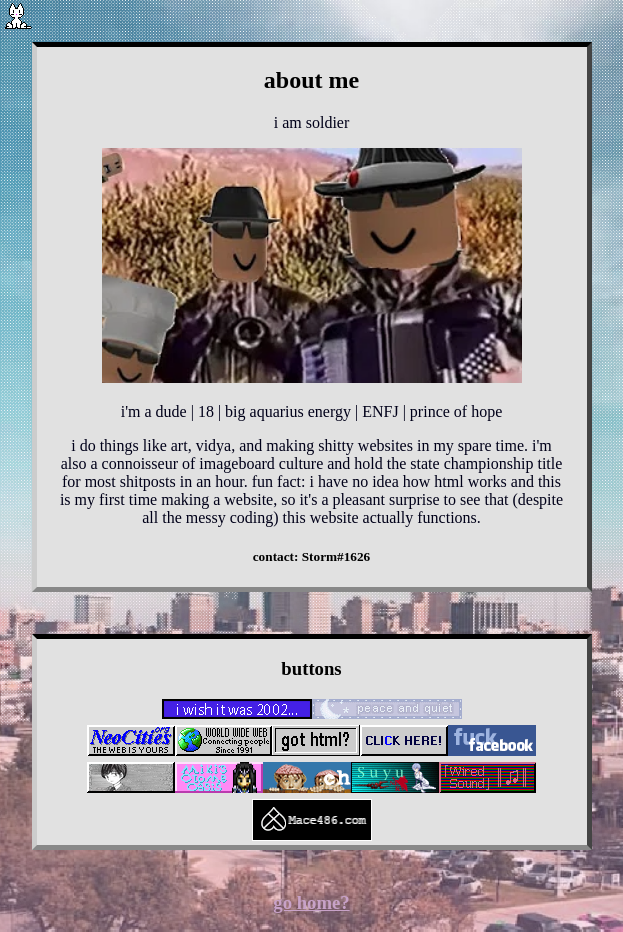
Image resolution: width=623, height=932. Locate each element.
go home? (311, 902)
